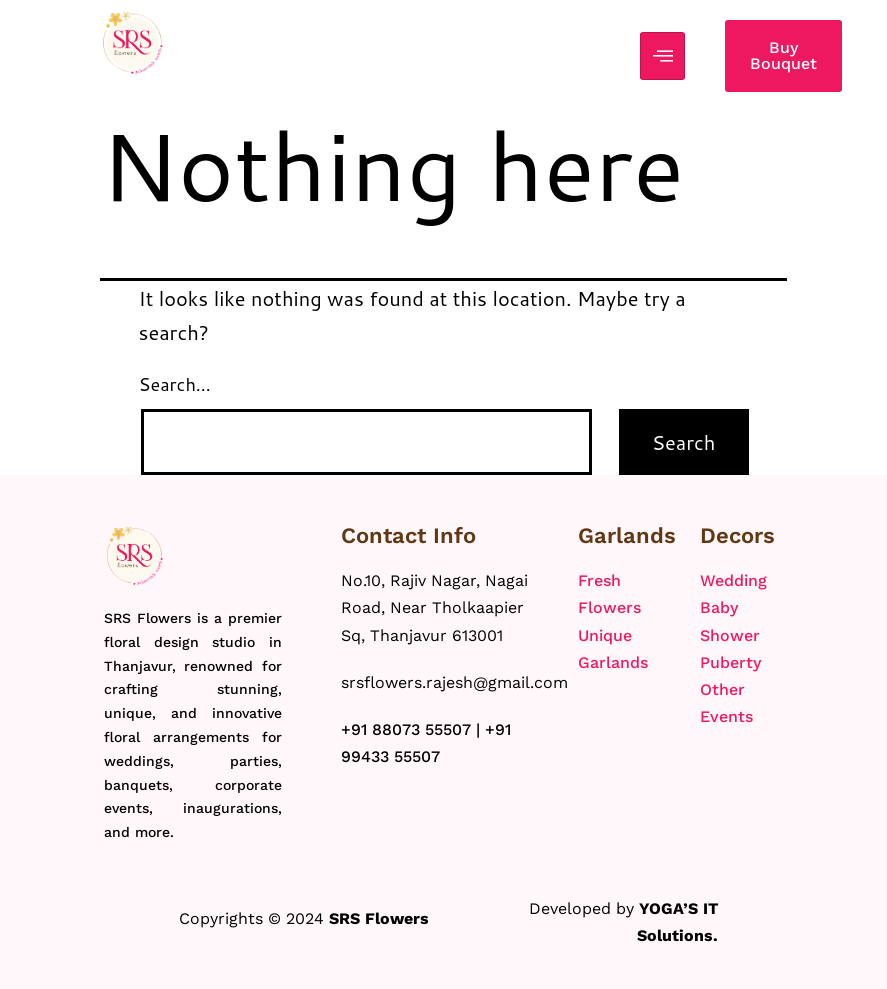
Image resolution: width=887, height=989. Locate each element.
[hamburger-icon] (662, 56)
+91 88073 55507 (406, 729)
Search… (175, 384)
